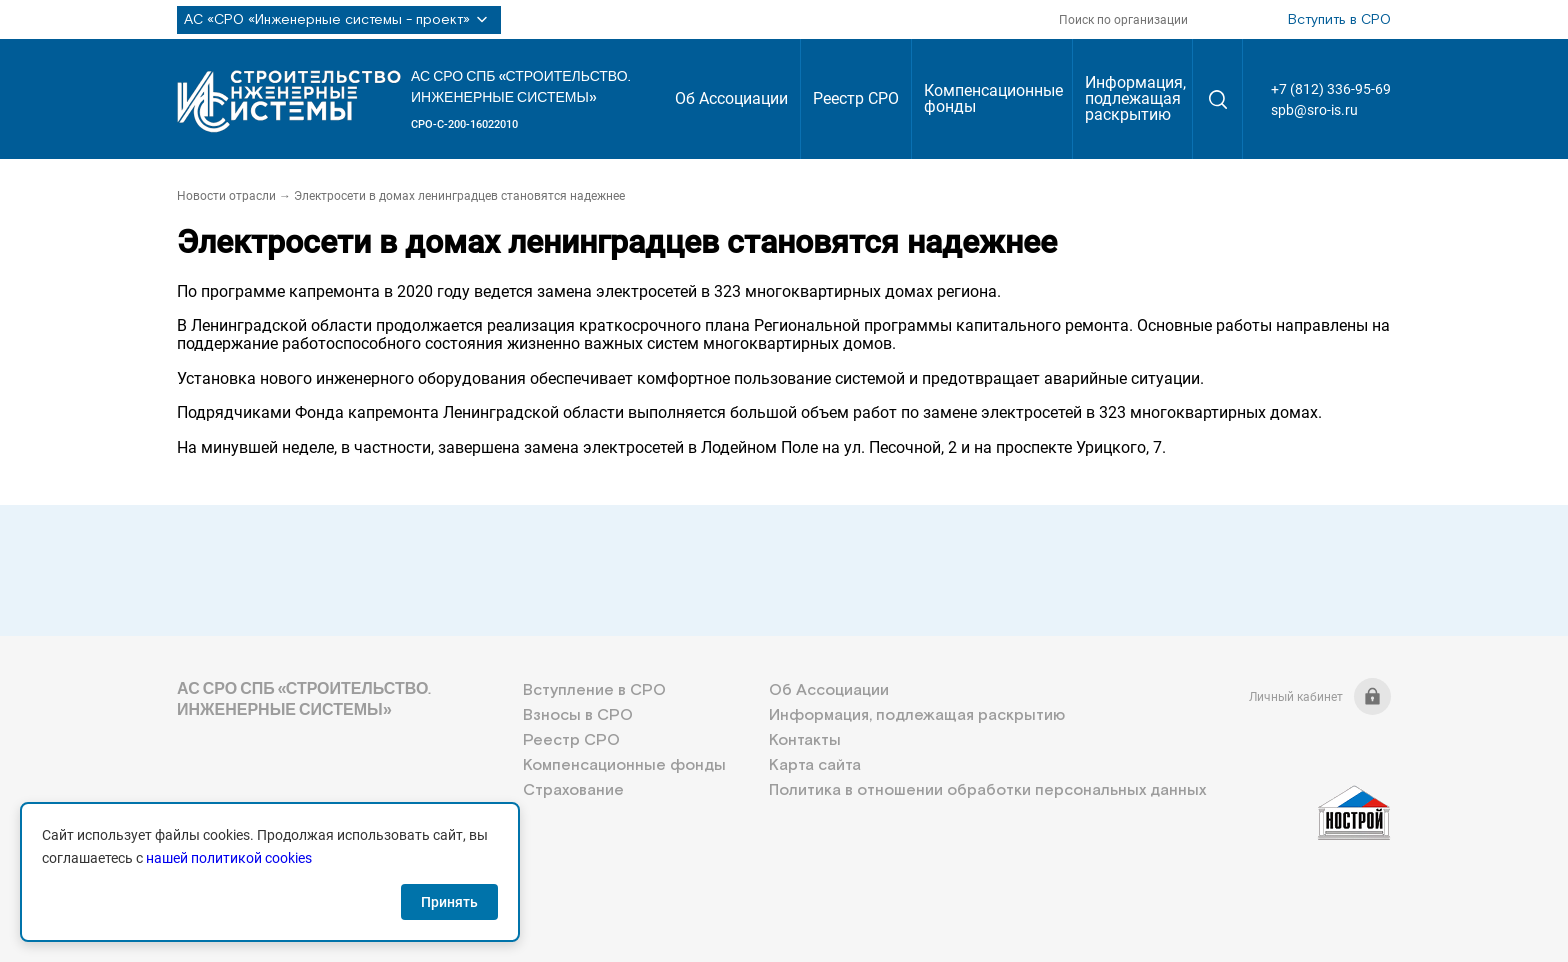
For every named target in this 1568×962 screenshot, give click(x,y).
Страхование (573, 790)
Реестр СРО (856, 98)
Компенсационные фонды (993, 98)
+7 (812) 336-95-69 (1331, 89)
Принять (449, 902)
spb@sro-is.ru (1314, 110)
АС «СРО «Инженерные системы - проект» (339, 20)
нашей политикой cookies (229, 858)
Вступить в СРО (1339, 20)
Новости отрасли (226, 196)
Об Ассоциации (731, 98)
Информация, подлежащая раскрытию (1135, 98)
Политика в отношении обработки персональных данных (987, 790)
